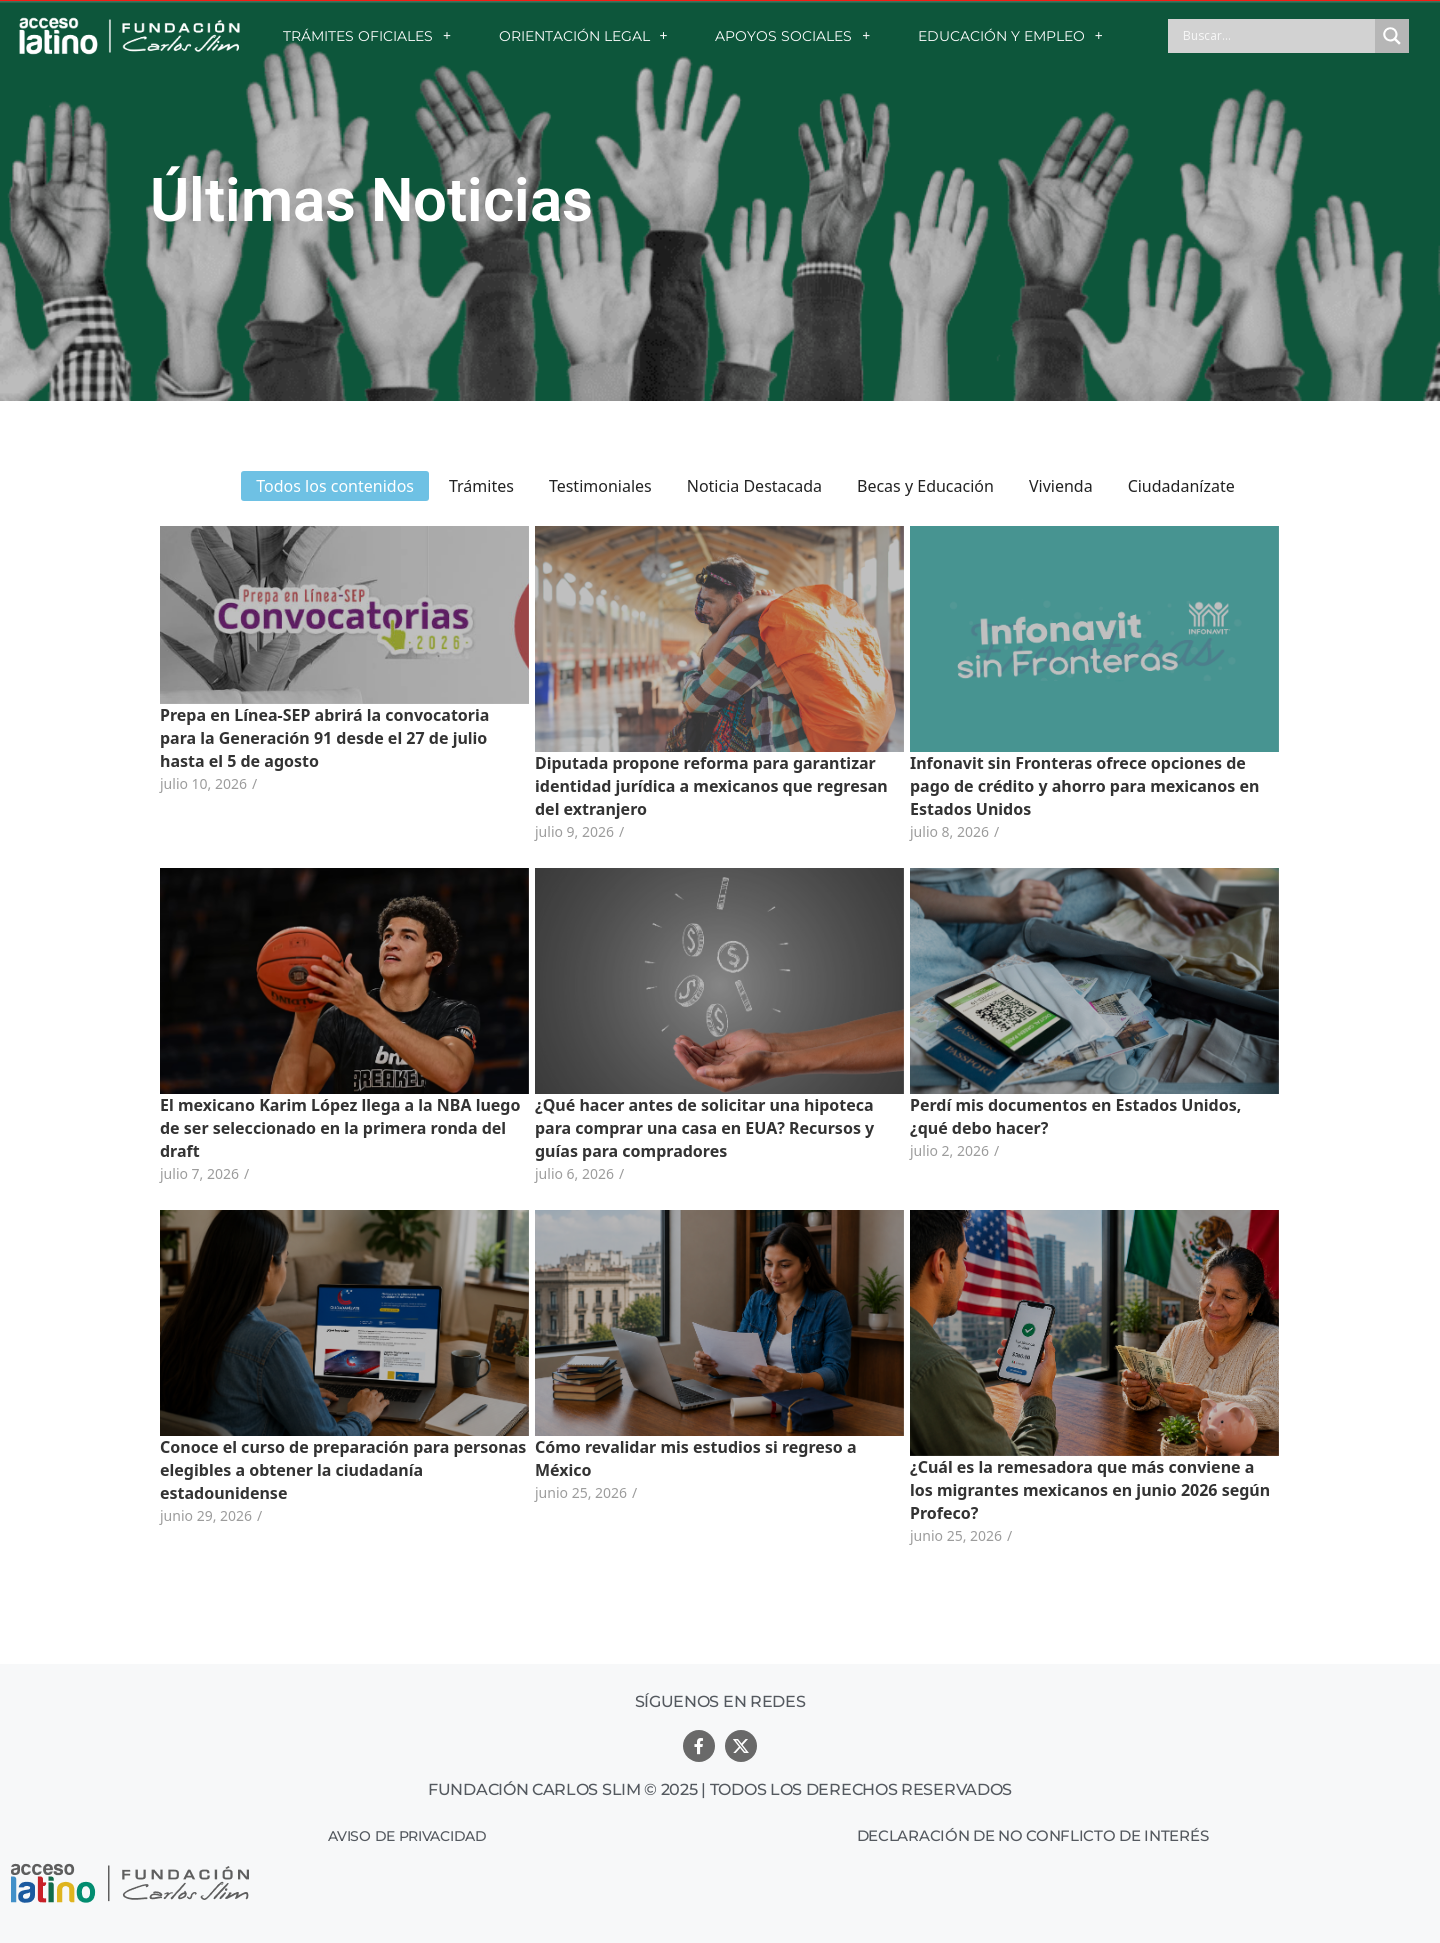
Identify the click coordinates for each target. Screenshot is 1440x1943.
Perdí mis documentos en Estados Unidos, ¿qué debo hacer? (1075, 1116)
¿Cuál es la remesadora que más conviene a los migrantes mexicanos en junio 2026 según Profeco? (1090, 1490)
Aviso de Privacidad (407, 1836)
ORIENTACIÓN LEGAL (583, 36)
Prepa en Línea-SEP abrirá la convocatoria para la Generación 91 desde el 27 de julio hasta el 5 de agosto (324, 738)
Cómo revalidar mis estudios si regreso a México (696, 1458)
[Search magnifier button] (1392, 36)
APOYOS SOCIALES (792, 36)
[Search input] (1276, 36)
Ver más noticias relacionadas (720, 1595)
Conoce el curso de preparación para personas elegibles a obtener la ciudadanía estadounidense (343, 1470)
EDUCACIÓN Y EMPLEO (1010, 36)
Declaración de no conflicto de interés (1033, 1835)
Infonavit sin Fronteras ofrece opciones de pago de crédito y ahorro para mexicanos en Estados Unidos (1084, 786)
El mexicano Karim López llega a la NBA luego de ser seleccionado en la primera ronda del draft (340, 1128)
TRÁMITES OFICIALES (367, 36)
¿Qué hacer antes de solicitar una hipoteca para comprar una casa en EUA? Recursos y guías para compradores (704, 1128)
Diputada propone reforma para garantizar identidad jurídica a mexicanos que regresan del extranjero (711, 786)
